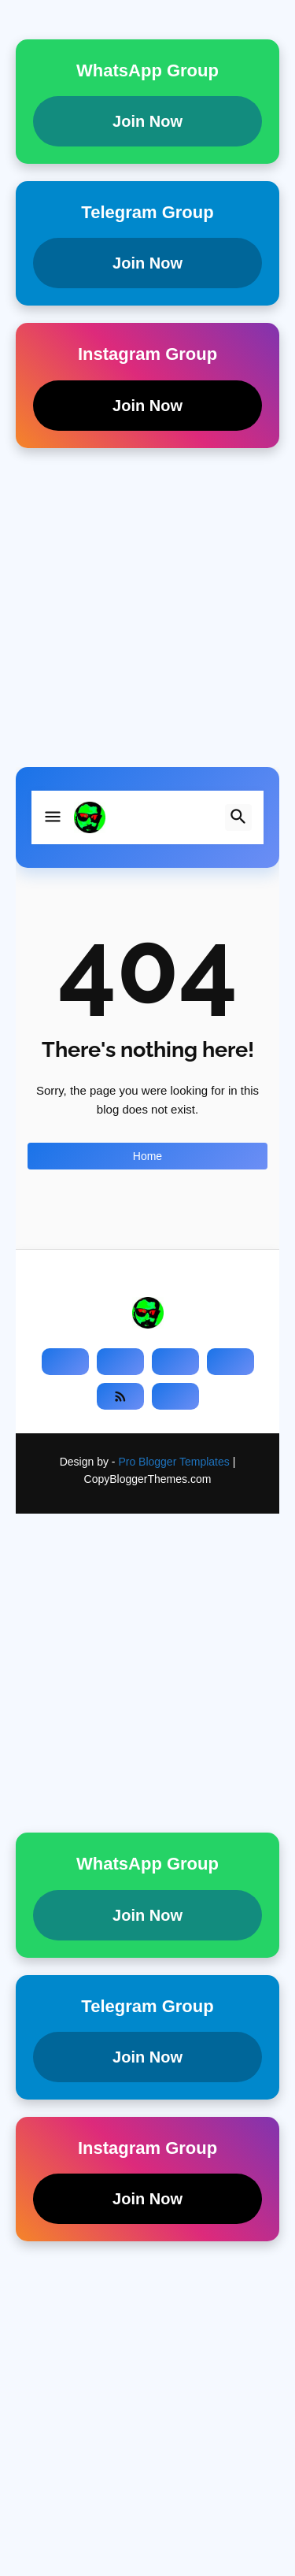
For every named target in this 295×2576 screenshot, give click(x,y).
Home (147, 1156)
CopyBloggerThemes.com (148, 1479)
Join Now (147, 121)
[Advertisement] (147, 619)
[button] (52, 817)
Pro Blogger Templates (173, 1461)
